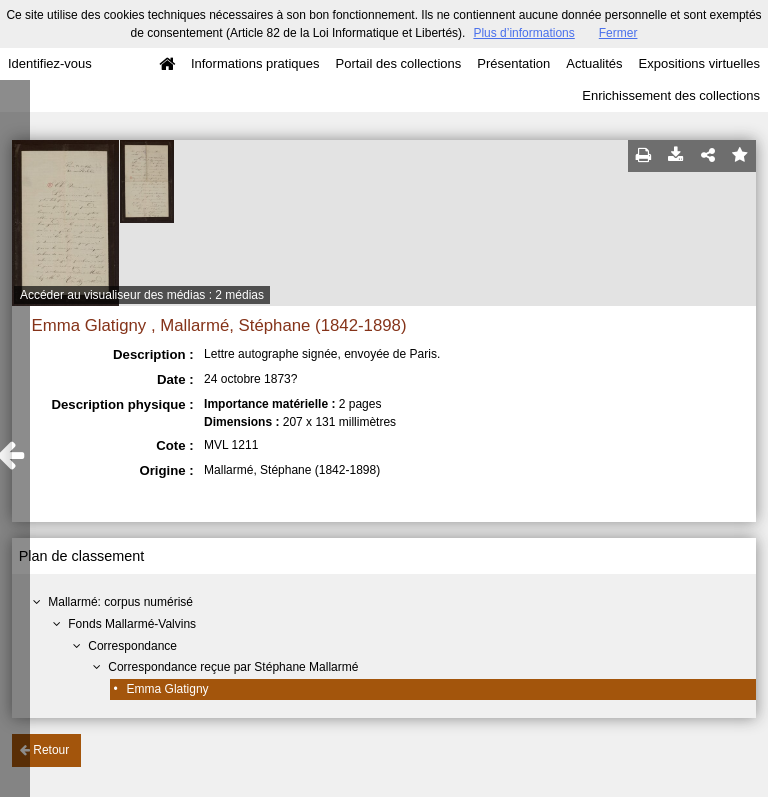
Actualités (594, 63)
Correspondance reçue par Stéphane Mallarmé (233, 667)
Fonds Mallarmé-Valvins (132, 624)
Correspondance (132, 646)
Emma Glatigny (168, 689)
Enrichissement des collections (671, 95)
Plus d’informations (523, 33)
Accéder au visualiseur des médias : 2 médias (142, 295)
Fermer (618, 33)
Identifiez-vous (50, 63)
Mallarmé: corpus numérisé (120, 602)
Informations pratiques (255, 63)
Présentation (513, 63)
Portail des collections (399, 63)
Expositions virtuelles (699, 63)
